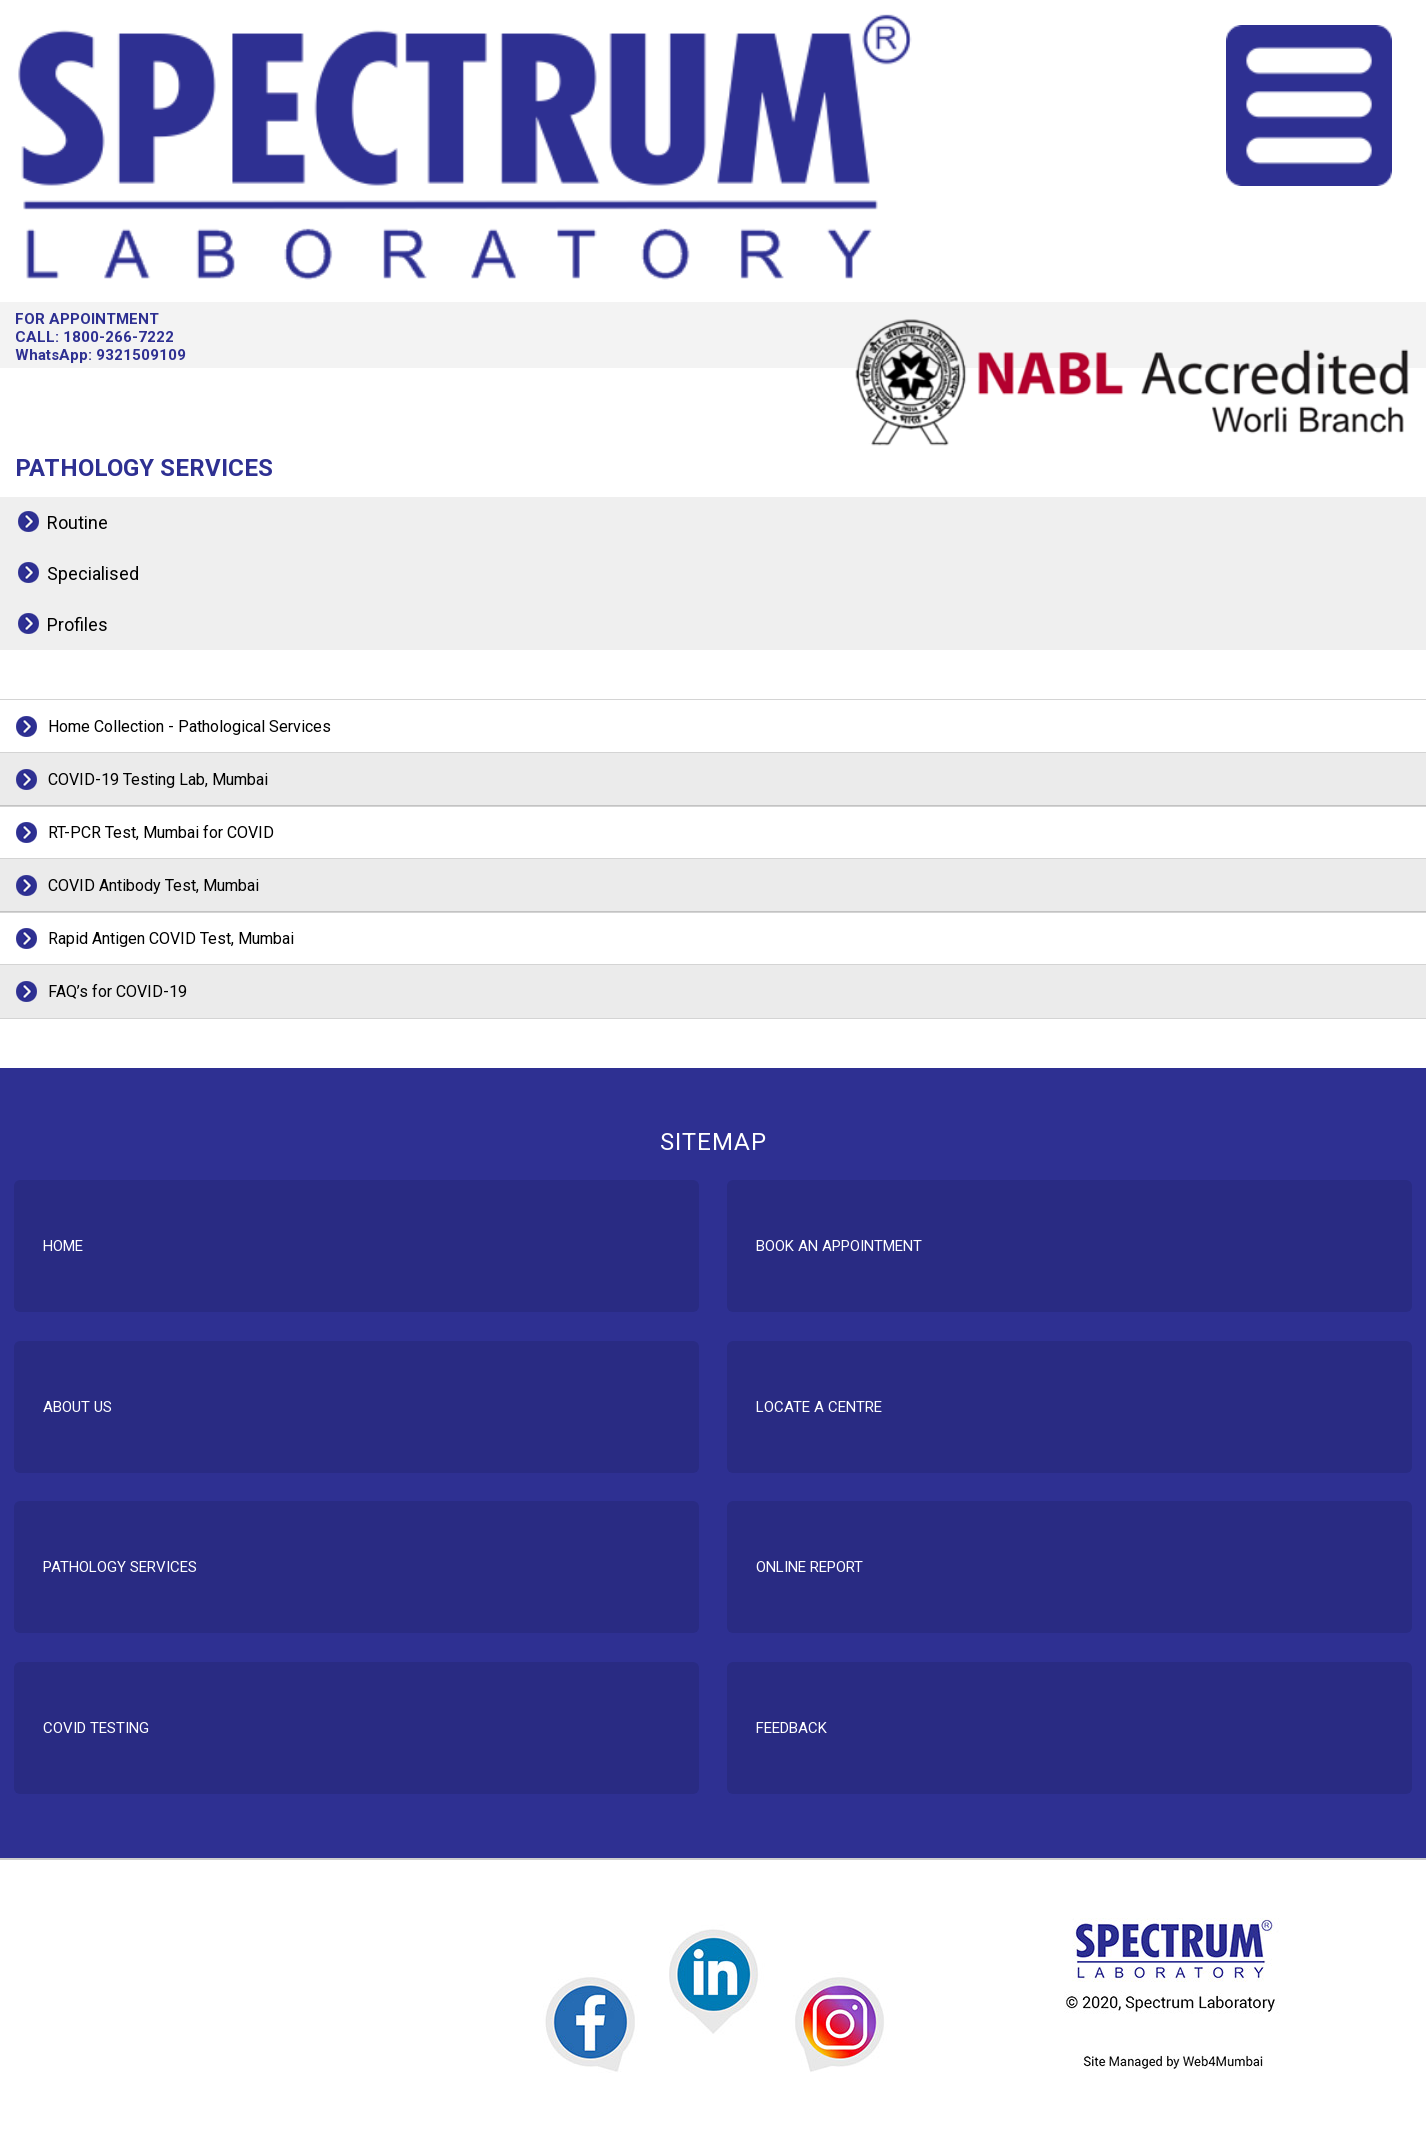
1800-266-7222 (118, 337)
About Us (77, 1407)
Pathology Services (120, 1567)
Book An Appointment (839, 1246)
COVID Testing (96, 1728)
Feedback (791, 1728)
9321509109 (141, 355)
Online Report (809, 1567)
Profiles (77, 624)
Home (63, 1246)
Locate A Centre (819, 1407)
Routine (77, 522)
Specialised (93, 573)
